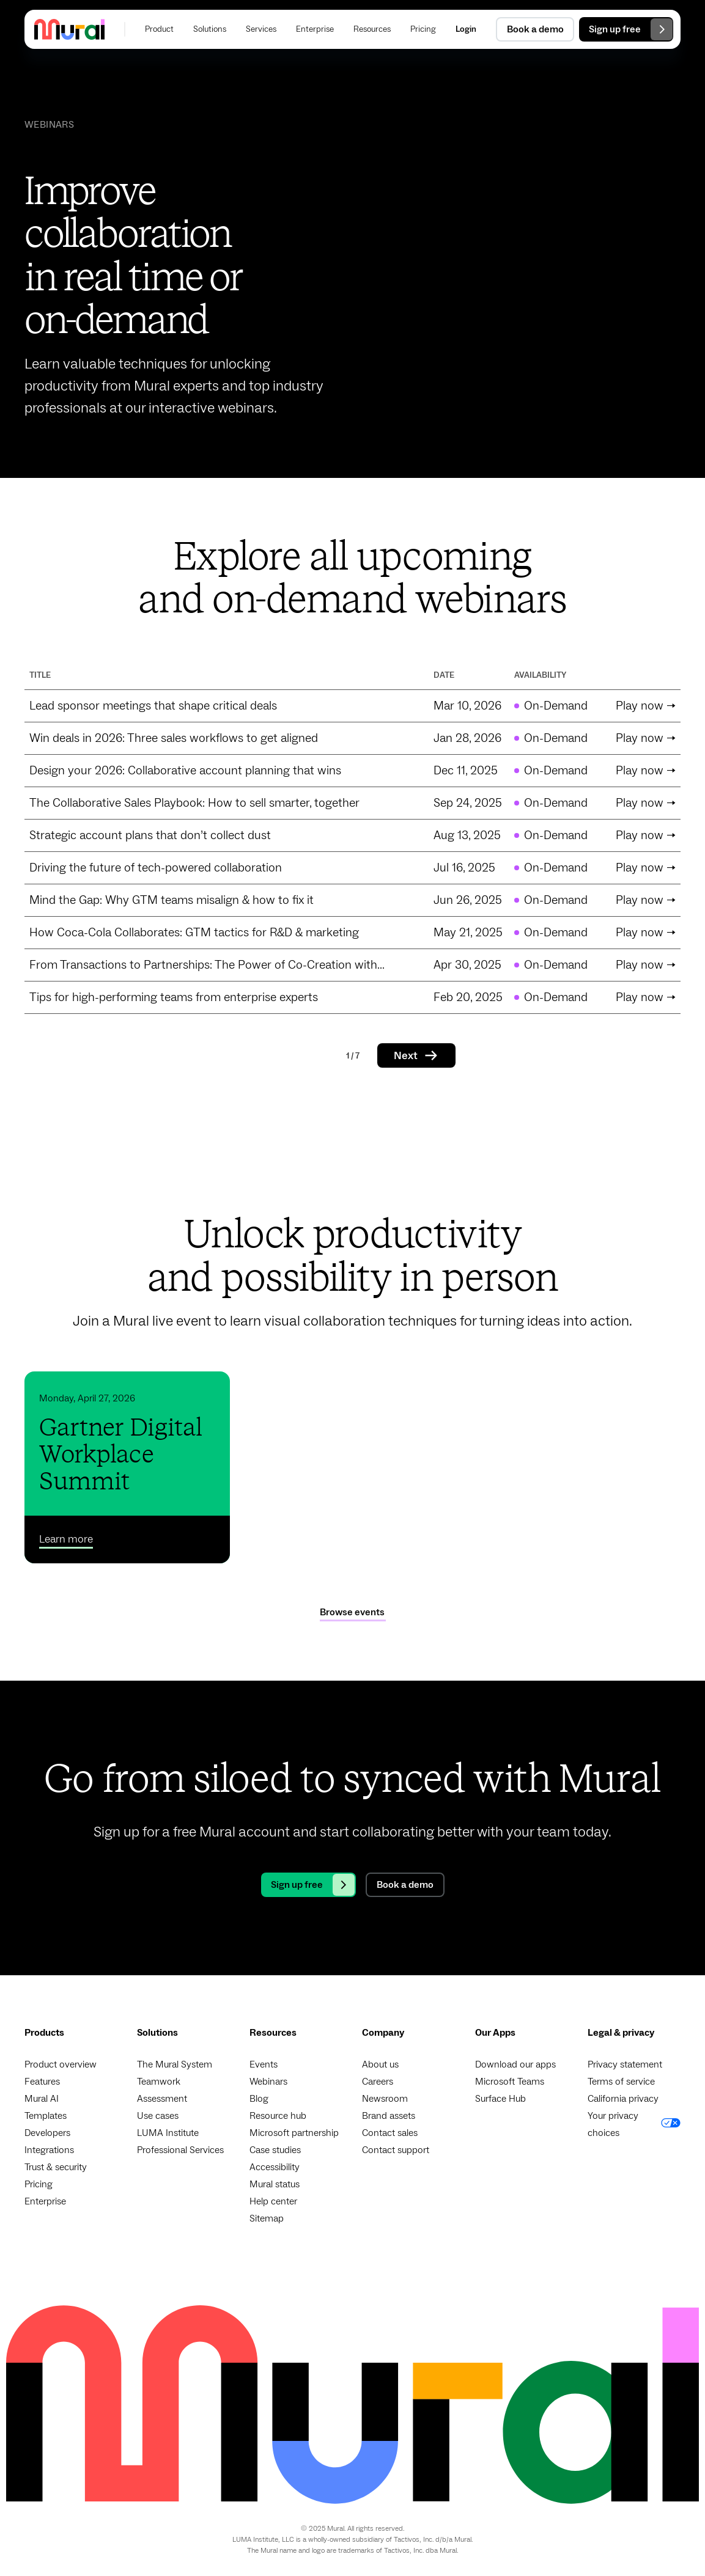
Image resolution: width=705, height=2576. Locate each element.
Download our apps (515, 2064)
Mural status (274, 2184)
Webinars (268, 2081)
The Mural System (174, 2064)
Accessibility (274, 2167)
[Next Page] (416, 1055)
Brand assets (388, 2116)
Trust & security (55, 2167)
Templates (45, 2116)
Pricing (38, 2184)
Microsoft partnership (294, 2133)
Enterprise (45, 2201)
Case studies (275, 2150)
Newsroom (385, 2099)
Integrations (49, 2150)
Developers (47, 2133)
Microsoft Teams (509, 2081)
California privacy (623, 2099)
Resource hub (277, 2116)
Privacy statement (625, 2064)
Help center (273, 2201)
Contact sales (390, 2133)
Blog (258, 2099)
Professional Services (180, 2150)
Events (263, 2064)
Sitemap (266, 2218)
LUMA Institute (168, 2133)
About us (380, 2064)
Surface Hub (500, 2099)
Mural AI (41, 2099)
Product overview (60, 2064)
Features (42, 2081)
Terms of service (621, 2081)
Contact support (395, 2150)
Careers (377, 2081)
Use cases (158, 2116)
